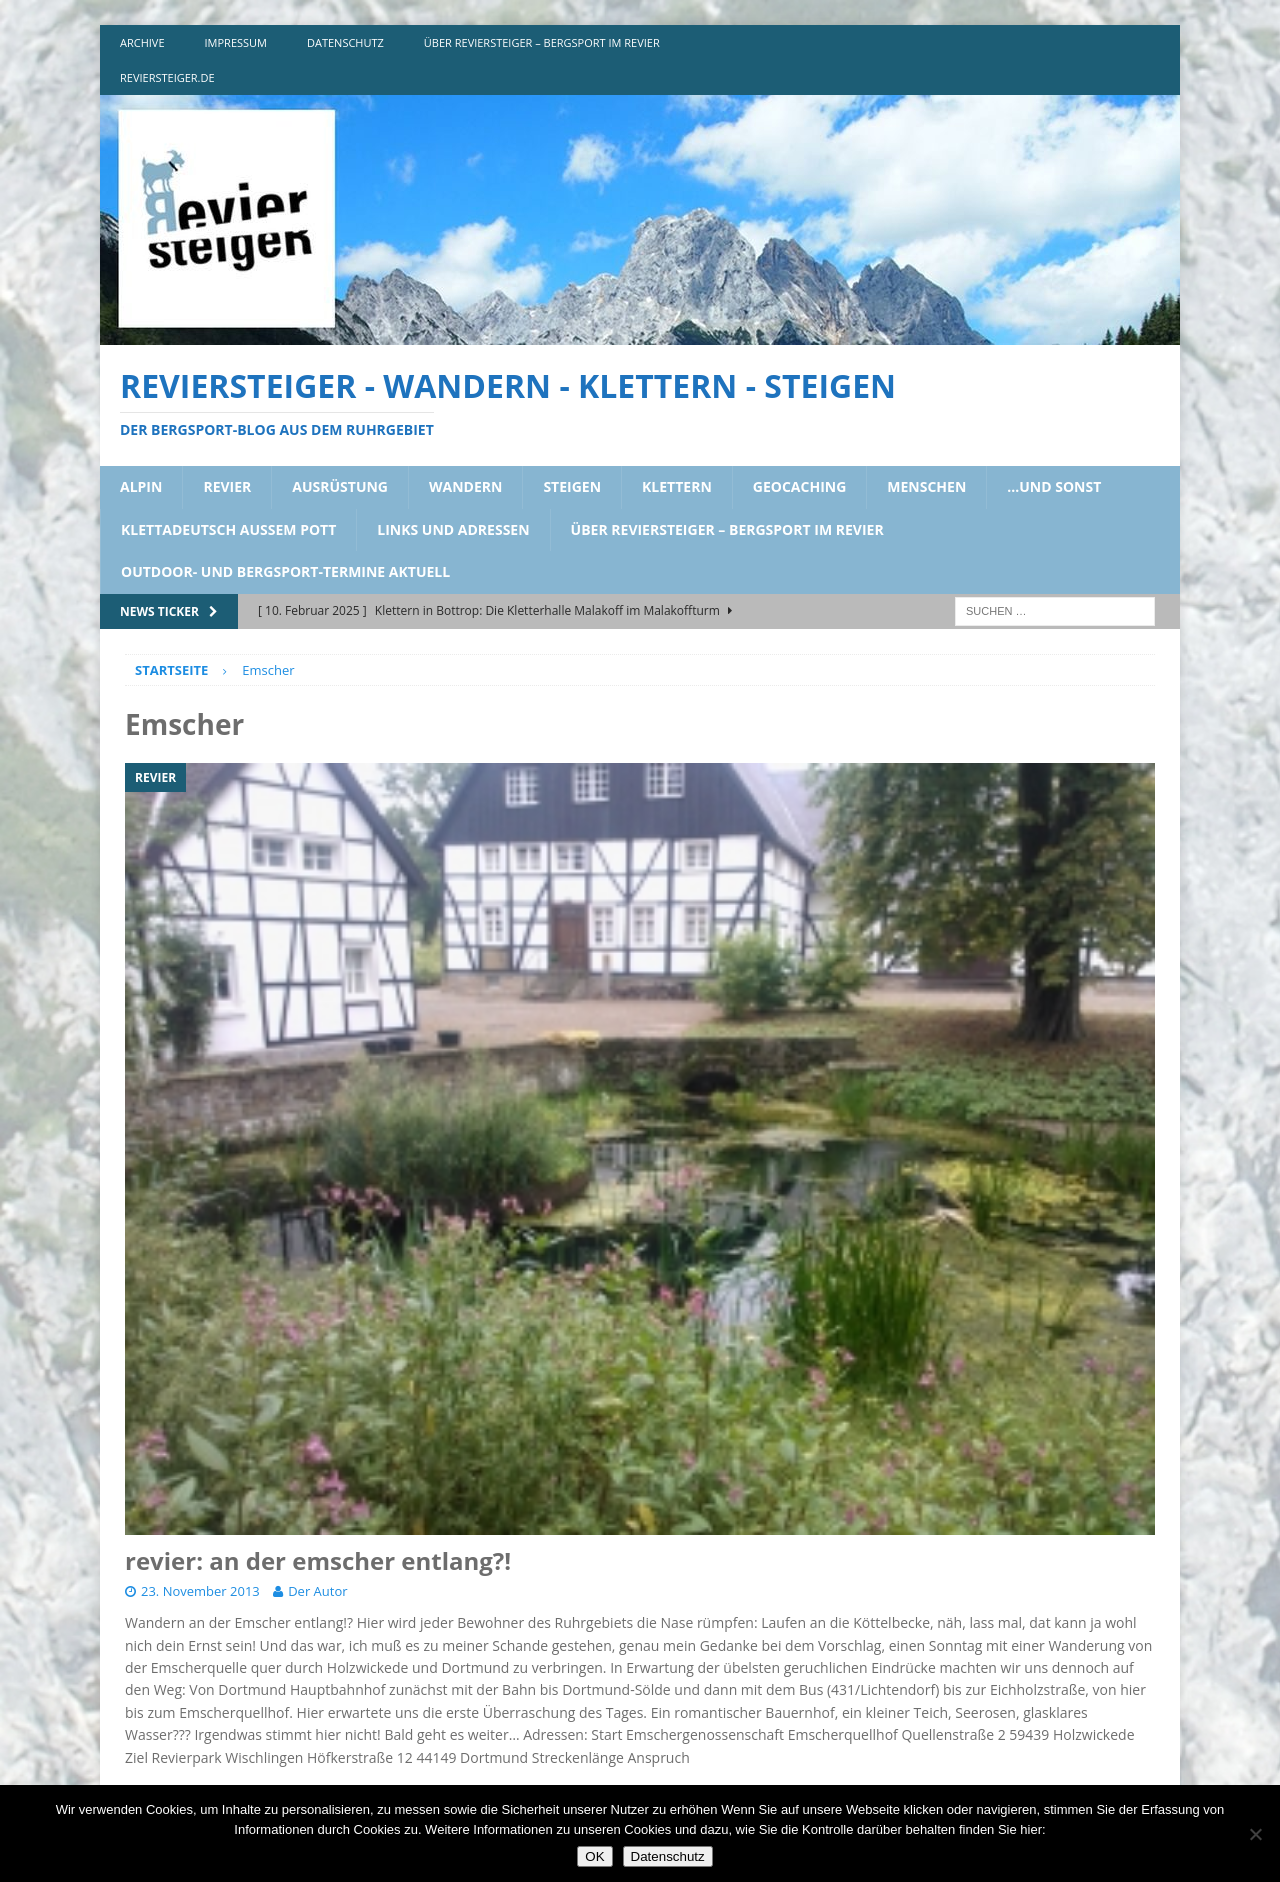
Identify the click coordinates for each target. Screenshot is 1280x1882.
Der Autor (317, 1591)
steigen (572, 486)
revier (227, 486)
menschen (926, 486)
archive (142, 42)
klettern (677, 486)
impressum (236, 42)
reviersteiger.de (167, 77)
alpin (141, 486)
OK (594, 1856)
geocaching (800, 486)
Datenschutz (668, 1856)
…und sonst (1054, 486)
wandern (465, 486)
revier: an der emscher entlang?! (318, 1560)
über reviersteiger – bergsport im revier (542, 42)
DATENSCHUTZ (345, 42)
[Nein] (1255, 1834)
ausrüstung (340, 486)
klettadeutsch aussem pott (228, 529)
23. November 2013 (200, 1591)
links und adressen (453, 529)
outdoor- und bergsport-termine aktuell (285, 571)
